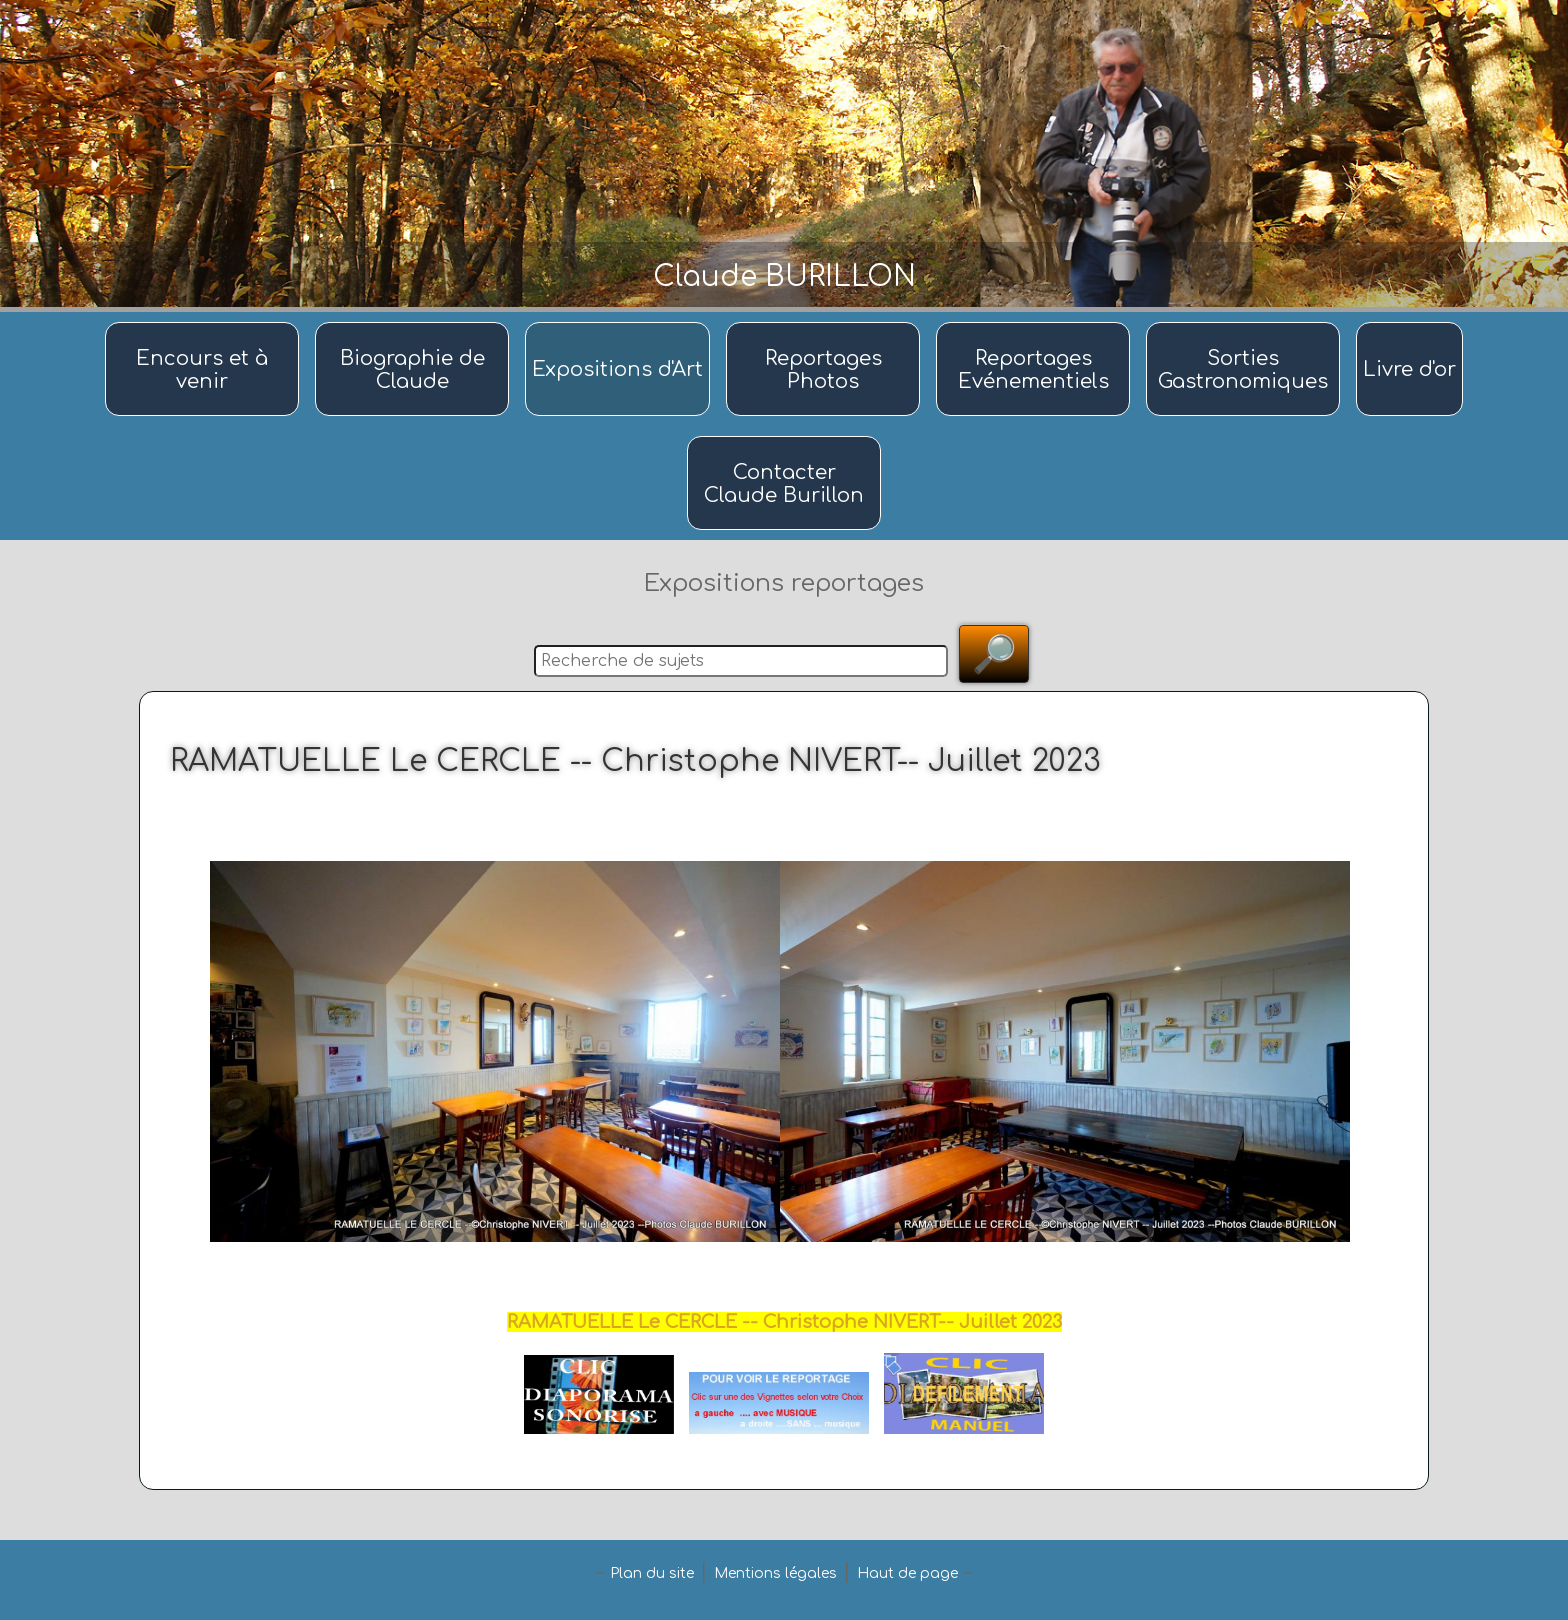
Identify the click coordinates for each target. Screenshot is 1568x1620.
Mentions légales (775, 1573)
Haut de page (907, 1573)
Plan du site (652, 1573)
